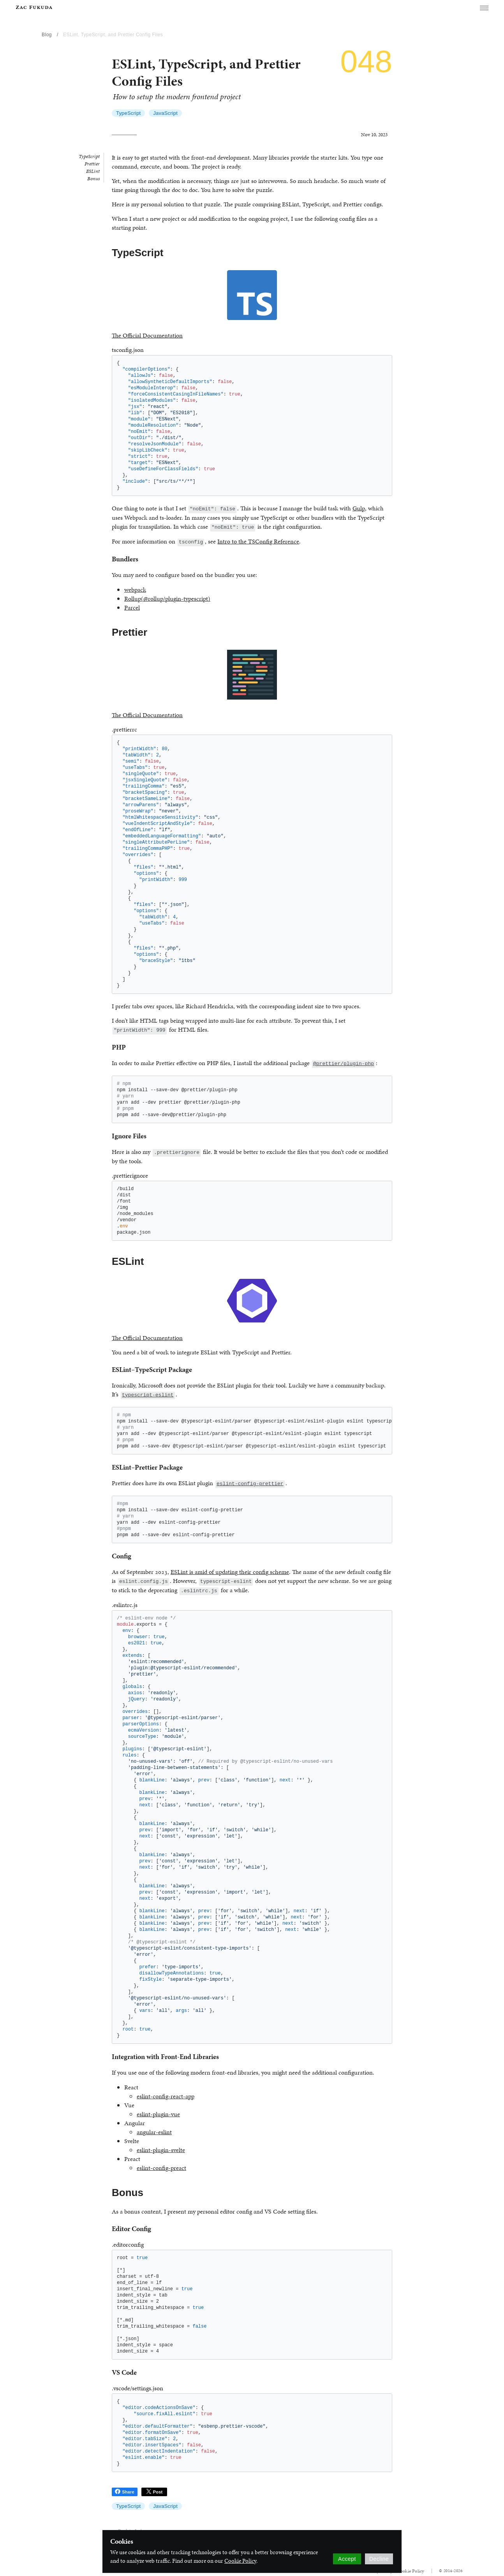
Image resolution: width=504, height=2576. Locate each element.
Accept (347, 2559)
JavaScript (165, 113)
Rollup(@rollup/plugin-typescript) (167, 598)
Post (154, 2491)
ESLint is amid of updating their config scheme (230, 1571)
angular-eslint (154, 2132)
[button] (484, 7)
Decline (379, 2559)
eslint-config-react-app (165, 2096)
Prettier (92, 163)
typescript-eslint (148, 1395)
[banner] (34, 7)
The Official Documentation (147, 335)
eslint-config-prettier (250, 1484)
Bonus (93, 178)
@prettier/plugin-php (343, 1064)
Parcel (132, 607)
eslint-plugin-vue (158, 2114)
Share (124, 2491)
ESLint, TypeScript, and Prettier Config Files (113, 34)
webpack (135, 589)
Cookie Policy (240, 2561)
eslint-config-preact (161, 2167)
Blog (47, 34)
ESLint (93, 171)
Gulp (358, 508)
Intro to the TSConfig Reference (258, 541)
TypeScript (128, 113)
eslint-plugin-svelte (161, 2149)
